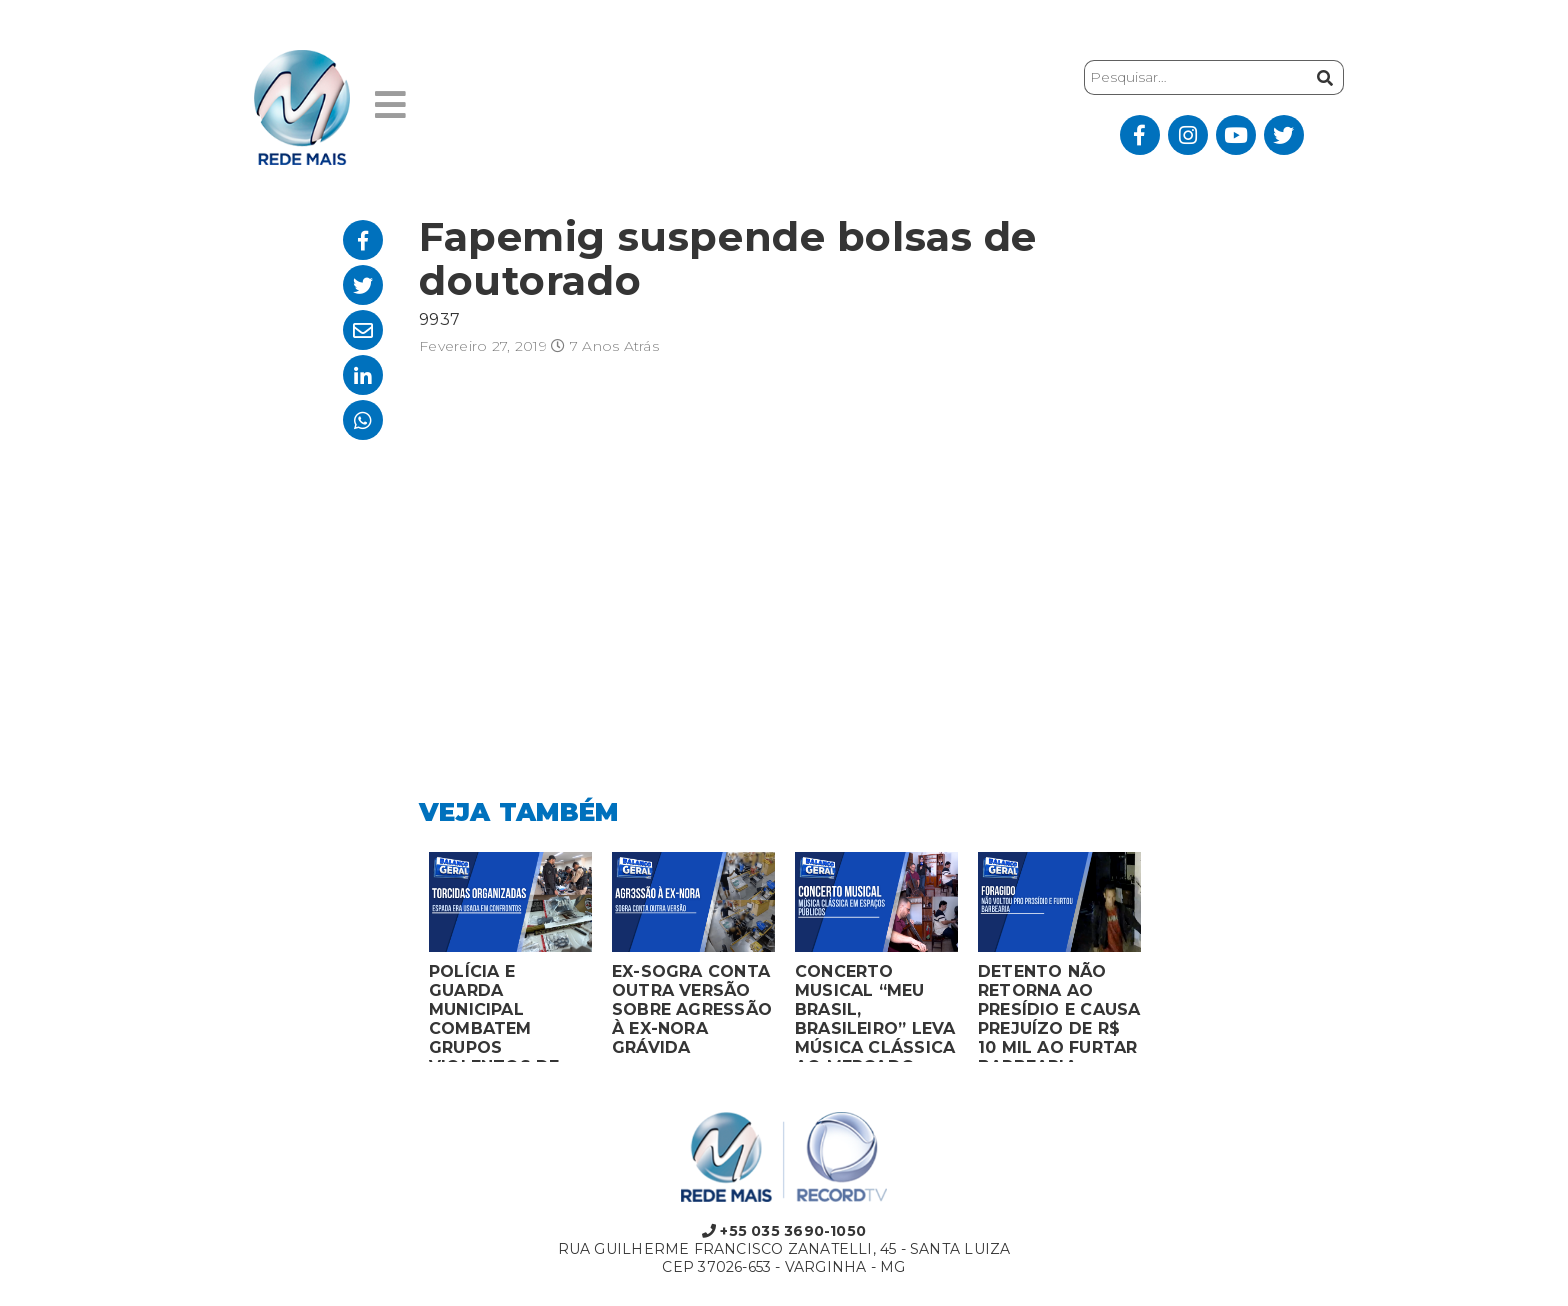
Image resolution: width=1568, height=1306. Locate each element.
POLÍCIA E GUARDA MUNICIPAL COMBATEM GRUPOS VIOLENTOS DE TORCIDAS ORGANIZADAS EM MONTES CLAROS (509, 1012)
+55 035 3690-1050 (784, 1231)
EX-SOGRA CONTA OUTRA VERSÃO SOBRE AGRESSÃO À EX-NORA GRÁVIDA (692, 1009)
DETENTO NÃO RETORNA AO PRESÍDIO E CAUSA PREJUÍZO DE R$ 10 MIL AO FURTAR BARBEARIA (1059, 1012)
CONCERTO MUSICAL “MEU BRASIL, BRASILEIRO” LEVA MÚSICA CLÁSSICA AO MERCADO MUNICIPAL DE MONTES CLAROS (875, 1012)
